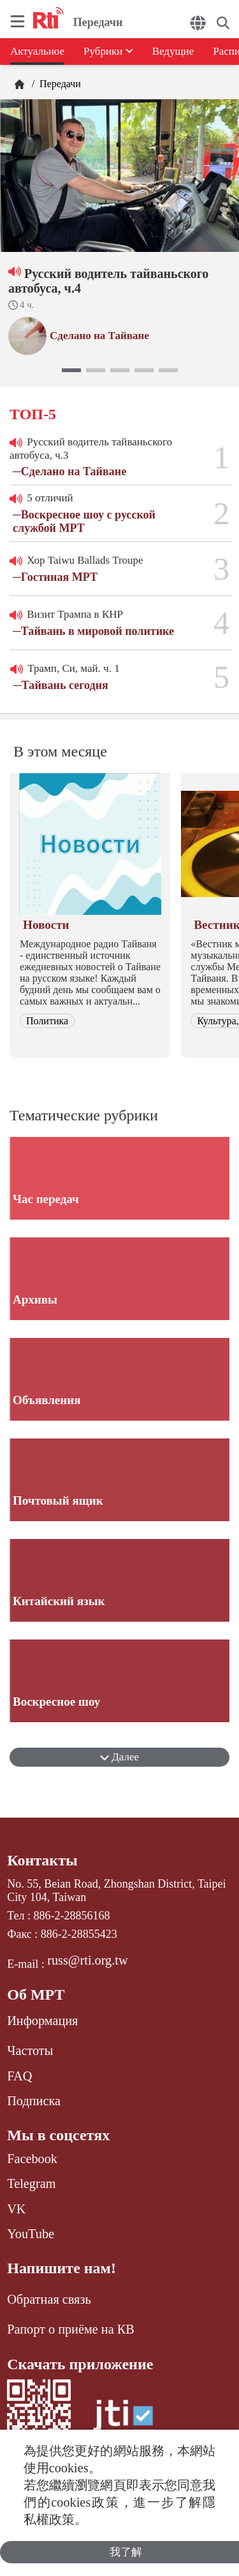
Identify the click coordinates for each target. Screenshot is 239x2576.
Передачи (59, 83)
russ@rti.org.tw (87, 1960)
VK (16, 2209)
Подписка (34, 2101)
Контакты (42, 1860)
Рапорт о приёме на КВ (70, 2329)
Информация (42, 2021)
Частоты (30, 2050)
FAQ (19, 2076)
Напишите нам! (61, 2268)
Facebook (32, 2159)
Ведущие (173, 51)
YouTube (30, 2234)
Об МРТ (35, 1994)
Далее (119, 1757)
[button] (71, 370)
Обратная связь (49, 2299)
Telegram (31, 2183)
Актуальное (37, 51)
